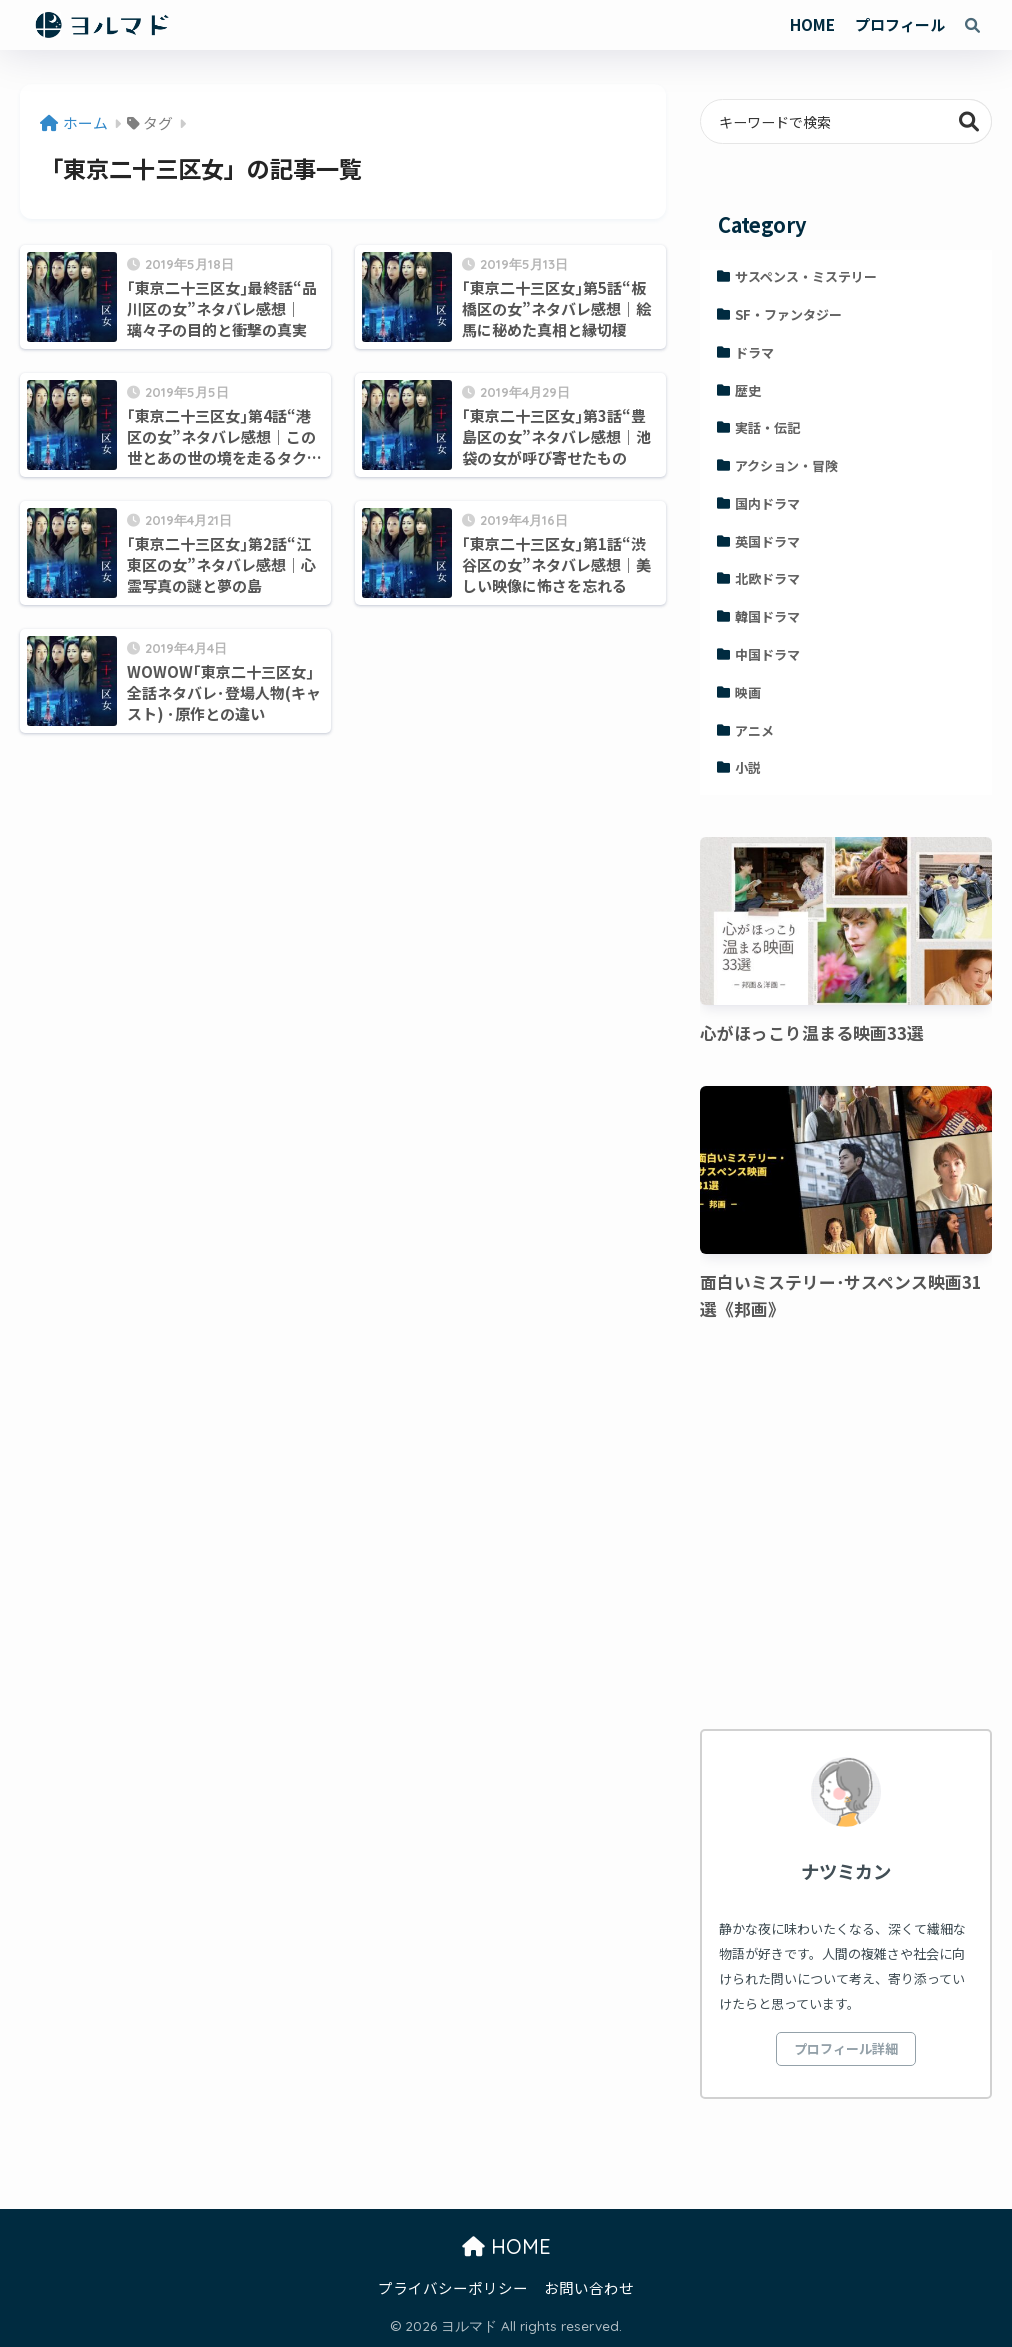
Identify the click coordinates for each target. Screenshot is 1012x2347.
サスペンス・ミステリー (806, 276)
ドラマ (754, 352)
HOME (812, 24)
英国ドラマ (767, 541)
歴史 (748, 390)
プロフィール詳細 (846, 2048)
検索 (969, 121)
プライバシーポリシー (453, 2287)
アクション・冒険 (786, 465)
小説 (748, 767)
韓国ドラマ (767, 616)
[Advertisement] (845, 1529)
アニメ (754, 730)
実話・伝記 (767, 427)
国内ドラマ (767, 503)
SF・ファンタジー (788, 314)
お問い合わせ (589, 2287)
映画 (748, 692)
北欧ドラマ (767, 578)
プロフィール (900, 24)
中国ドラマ (767, 654)
